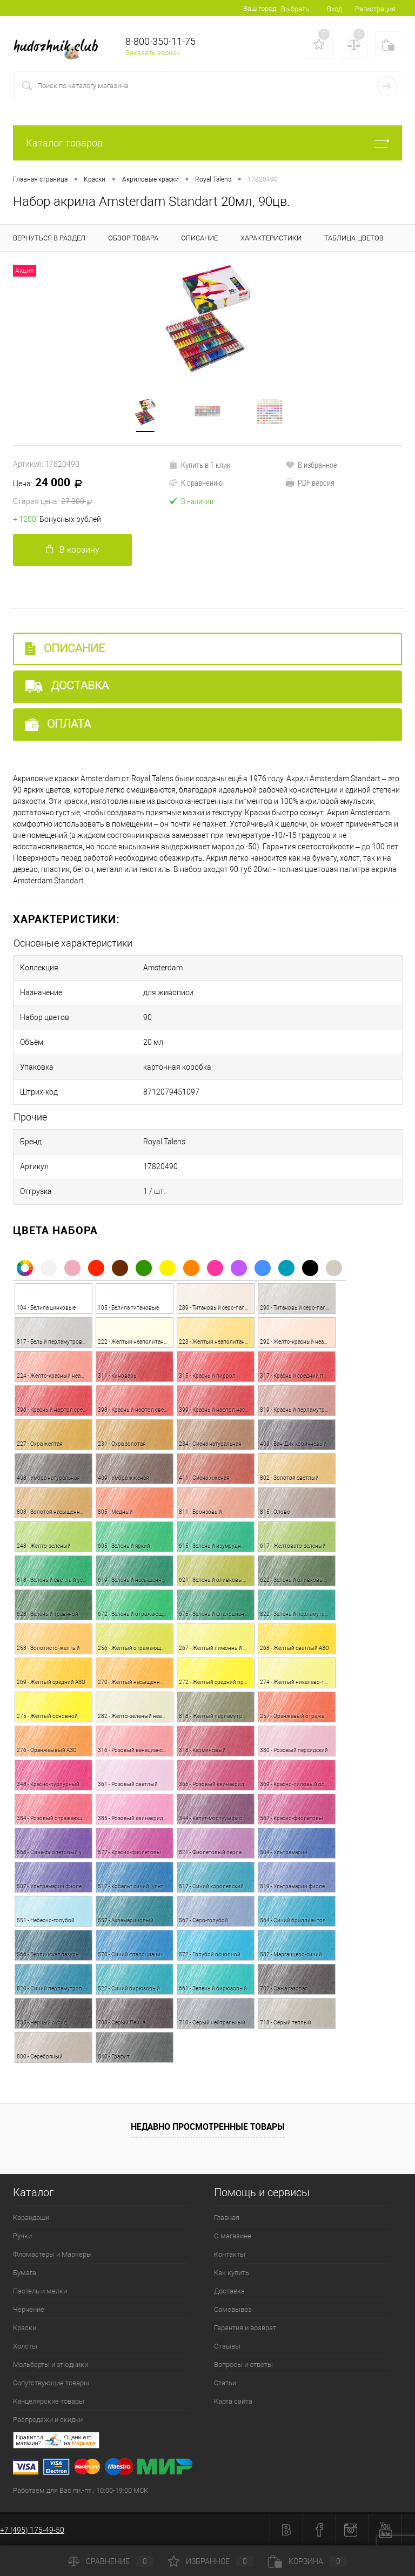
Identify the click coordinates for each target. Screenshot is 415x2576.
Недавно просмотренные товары (208, 2126)
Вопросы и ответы (243, 2364)
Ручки (22, 2236)
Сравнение (110, 2561)
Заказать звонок (152, 53)
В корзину (72, 550)
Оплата (58, 724)
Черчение (28, 2309)
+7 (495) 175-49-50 (32, 2530)
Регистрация (375, 9)
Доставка (67, 686)
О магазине (232, 2236)
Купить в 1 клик (200, 464)
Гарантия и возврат (245, 2328)
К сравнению (196, 482)
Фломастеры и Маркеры (52, 2254)
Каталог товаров (207, 142)
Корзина (307, 2561)
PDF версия (309, 482)
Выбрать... (297, 9)
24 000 (91, 492)
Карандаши (31, 2217)
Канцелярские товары (48, 2401)
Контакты (229, 2254)
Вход (334, 9)
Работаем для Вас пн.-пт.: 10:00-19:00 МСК (80, 2490)
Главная (226, 2217)
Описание (65, 648)
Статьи (225, 2383)
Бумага (24, 2273)
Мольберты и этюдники (50, 2364)
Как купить (231, 2273)
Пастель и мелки (40, 2291)
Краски (24, 2328)
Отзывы (227, 2346)
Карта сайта (233, 2401)
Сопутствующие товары (51, 2383)
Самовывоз (233, 2309)
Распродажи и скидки (48, 2420)
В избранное (311, 464)
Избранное (210, 2561)
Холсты (25, 2346)
